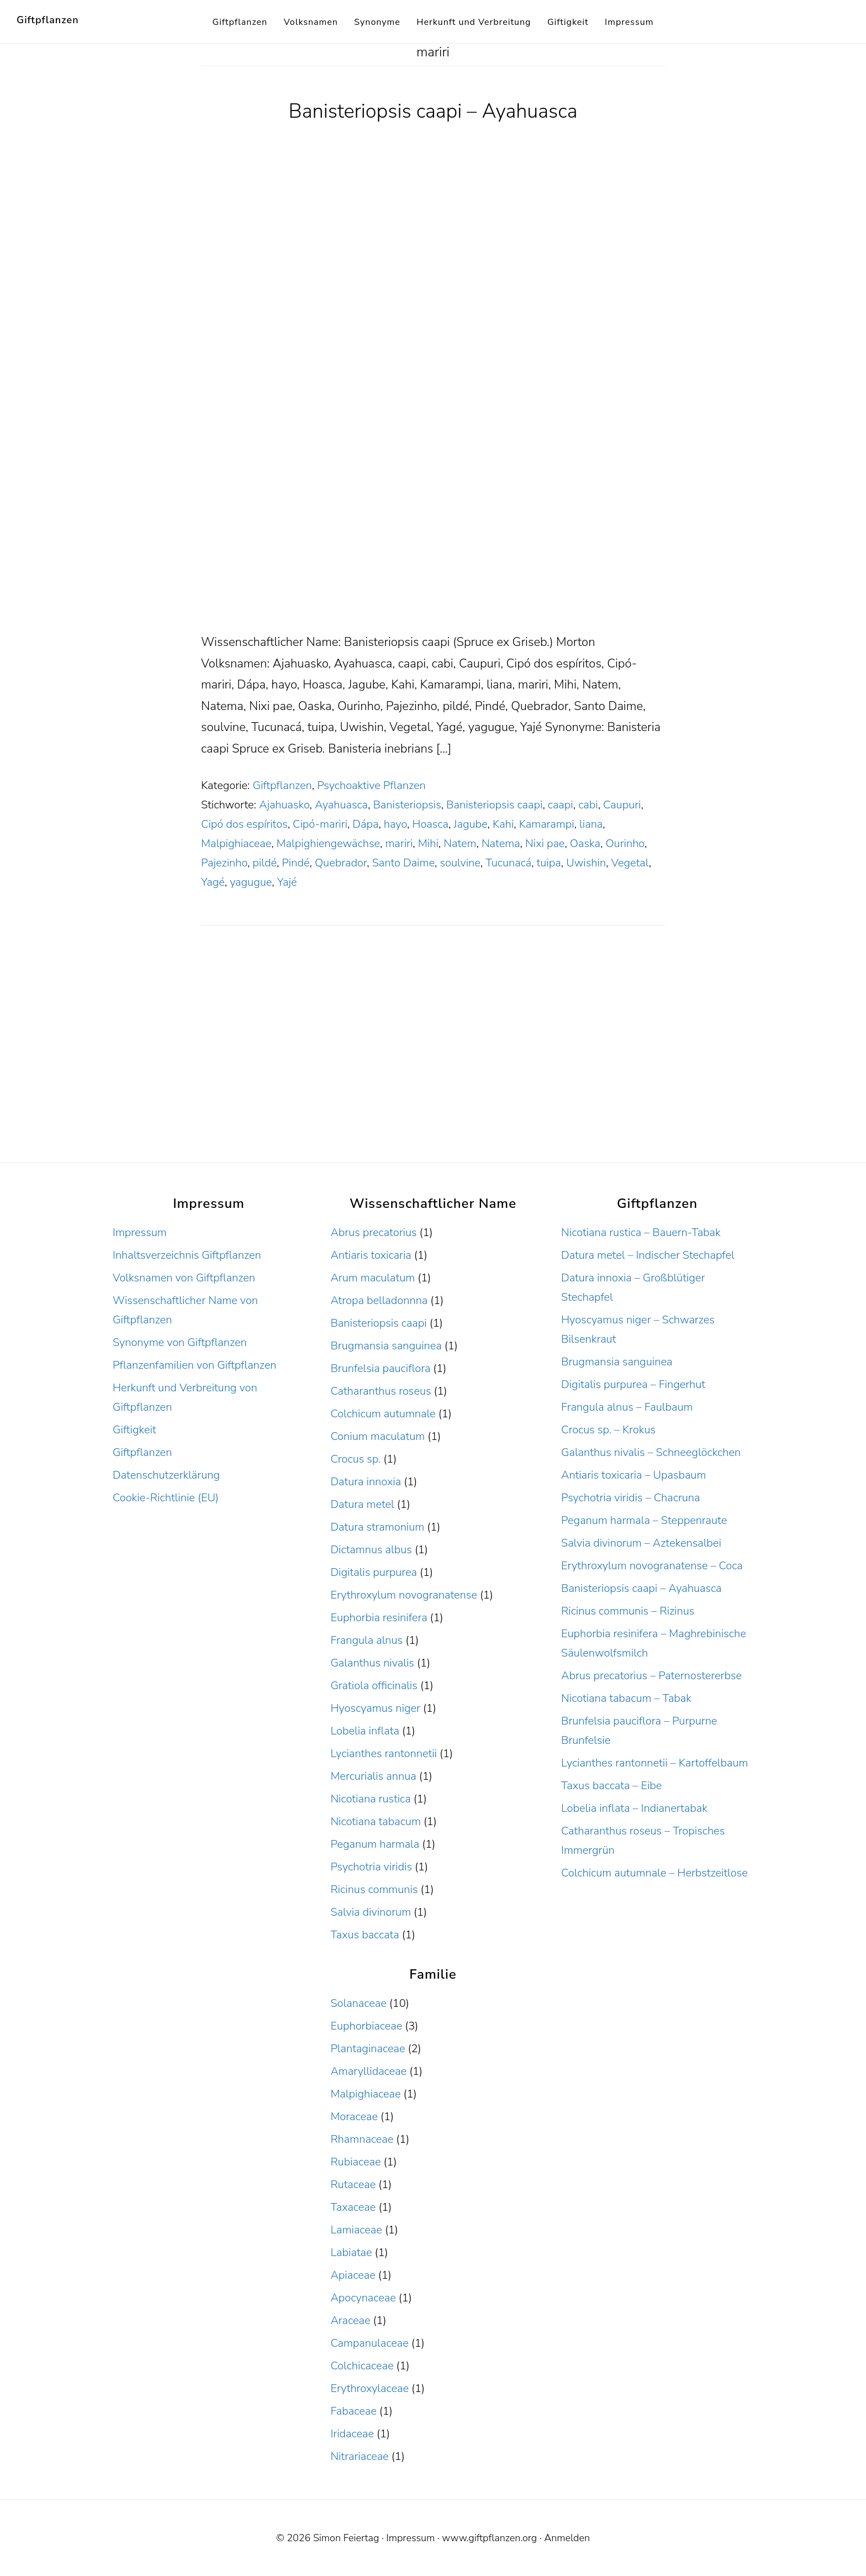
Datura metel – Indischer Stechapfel (648, 1255)
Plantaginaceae (367, 2048)
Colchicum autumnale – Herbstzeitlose (654, 1872)
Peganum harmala (374, 1844)
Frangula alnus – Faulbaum (627, 1407)
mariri (399, 843)
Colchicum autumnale (382, 1413)
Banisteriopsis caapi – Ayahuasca (433, 111)
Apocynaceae (362, 2297)
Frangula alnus (366, 1640)
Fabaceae (353, 2411)
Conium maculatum (377, 1436)
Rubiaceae (355, 2161)
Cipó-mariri (320, 824)
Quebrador (341, 862)
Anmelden (567, 2538)
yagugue (251, 882)
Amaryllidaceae (368, 2071)
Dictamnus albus (370, 1549)
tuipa (549, 862)
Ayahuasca (341, 804)
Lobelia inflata (364, 1730)
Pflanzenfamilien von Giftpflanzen (195, 1365)
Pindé (295, 862)
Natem (459, 843)
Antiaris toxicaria (370, 1255)
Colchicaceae (361, 2365)
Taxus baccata (364, 1934)
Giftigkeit (134, 1429)
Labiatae (351, 2252)
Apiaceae (352, 2275)
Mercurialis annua (373, 1776)
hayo (395, 824)
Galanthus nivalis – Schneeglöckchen (651, 1452)
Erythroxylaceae (369, 2388)
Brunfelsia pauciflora (380, 1368)
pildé (264, 862)
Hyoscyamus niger (375, 1708)
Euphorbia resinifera (378, 1617)
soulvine (460, 862)
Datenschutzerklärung (166, 1475)
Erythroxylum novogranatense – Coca (652, 1565)
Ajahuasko (284, 804)
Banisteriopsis (407, 804)
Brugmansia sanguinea (385, 1345)
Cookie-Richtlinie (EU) (166, 1497)
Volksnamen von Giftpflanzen (184, 1277)
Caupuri (622, 804)
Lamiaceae (356, 2229)
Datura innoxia (365, 1481)
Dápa (365, 824)
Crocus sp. (355, 1459)
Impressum (140, 1232)
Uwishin (586, 862)
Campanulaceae (369, 2343)
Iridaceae (352, 2433)
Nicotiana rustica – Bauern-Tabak (641, 1232)
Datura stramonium (377, 1527)
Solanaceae (358, 2003)
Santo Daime (403, 862)
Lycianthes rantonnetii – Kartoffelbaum (654, 1762)
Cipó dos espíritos (244, 824)
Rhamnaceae (361, 2139)
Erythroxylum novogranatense (403, 1594)
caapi (560, 804)
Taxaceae (353, 2207)
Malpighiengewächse (328, 843)
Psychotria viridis (371, 1866)
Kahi (503, 824)
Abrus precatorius (373, 1232)
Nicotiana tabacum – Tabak (626, 1698)
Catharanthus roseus (380, 1391)
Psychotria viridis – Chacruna (630, 1497)
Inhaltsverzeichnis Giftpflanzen (187, 1255)
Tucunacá (508, 862)
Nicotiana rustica (370, 1798)
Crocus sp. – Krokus (608, 1429)
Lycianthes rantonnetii (383, 1753)
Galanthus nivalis (372, 1662)
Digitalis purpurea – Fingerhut (633, 1384)
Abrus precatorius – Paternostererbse (651, 1675)
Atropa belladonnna (378, 1300)
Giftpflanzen (48, 20)
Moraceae (354, 2116)
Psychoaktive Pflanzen (371, 785)
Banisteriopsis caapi (494, 804)
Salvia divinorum (370, 1912)
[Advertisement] (433, 549)
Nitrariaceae (359, 2456)
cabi (588, 804)
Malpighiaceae (236, 843)
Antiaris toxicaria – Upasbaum (633, 1475)
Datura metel (362, 1504)
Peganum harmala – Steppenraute (644, 1520)
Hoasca (430, 824)
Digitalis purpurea (373, 1572)
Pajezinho (224, 862)
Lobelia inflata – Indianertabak (634, 1808)
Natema (501, 843)
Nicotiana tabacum (375, 1821)
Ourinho (624, 843)
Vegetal (630, 862)
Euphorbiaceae (366, 2025)
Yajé (287, 882)
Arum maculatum (372, 1277)
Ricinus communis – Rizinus (627, 1611)
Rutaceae (353, 2184)
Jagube (470, 824)
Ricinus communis (374, 1889)
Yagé (213, 882)
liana (591, 824)
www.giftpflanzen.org (489, 2538)
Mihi (428, 843)
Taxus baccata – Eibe (611, 1785)
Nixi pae (544, 843)
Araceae (350, 2320)
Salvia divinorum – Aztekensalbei (641, 1543)
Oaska (585, 843)
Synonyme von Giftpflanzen (180, 1342)
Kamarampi (546, 824)
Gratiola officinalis (373, 1685)
